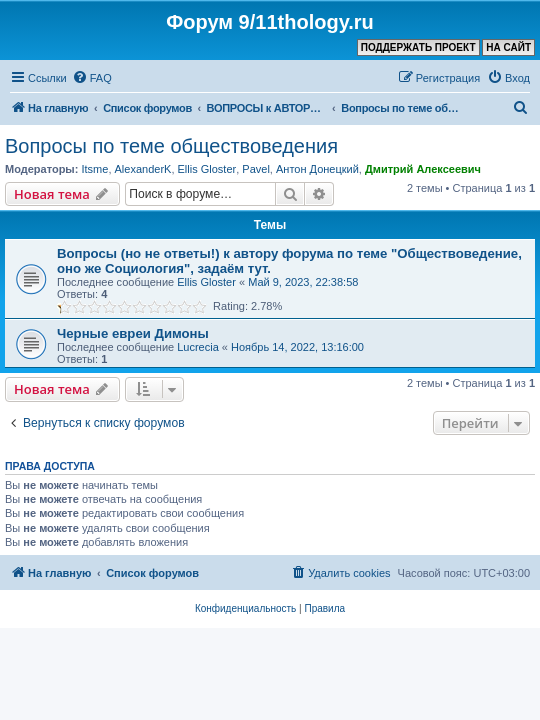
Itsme (94, 169)
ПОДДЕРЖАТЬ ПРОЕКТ (418, 47)
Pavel (256, 169)
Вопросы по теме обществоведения (171, 146)
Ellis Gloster (207, 169)
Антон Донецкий (317, 169)
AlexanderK (143, 169)
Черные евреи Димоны (133, 333)
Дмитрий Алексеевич (423, 169)
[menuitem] (92, 78)
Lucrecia (198, 347)
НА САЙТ (508, 47)
